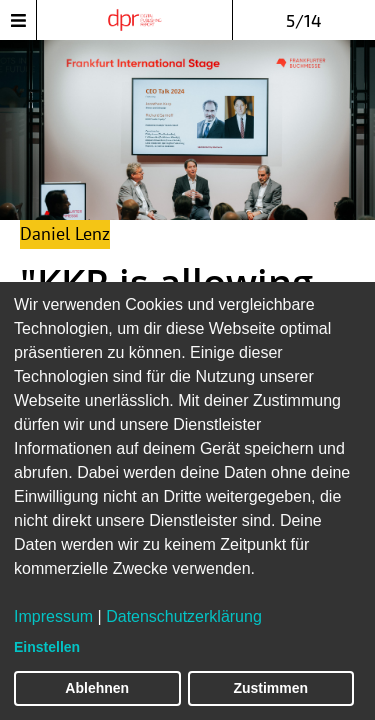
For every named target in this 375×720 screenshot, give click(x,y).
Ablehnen (97, 688)
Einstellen (47, 647)
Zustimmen (270, 688)
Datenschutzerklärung (184, 616)
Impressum (53, 616)
